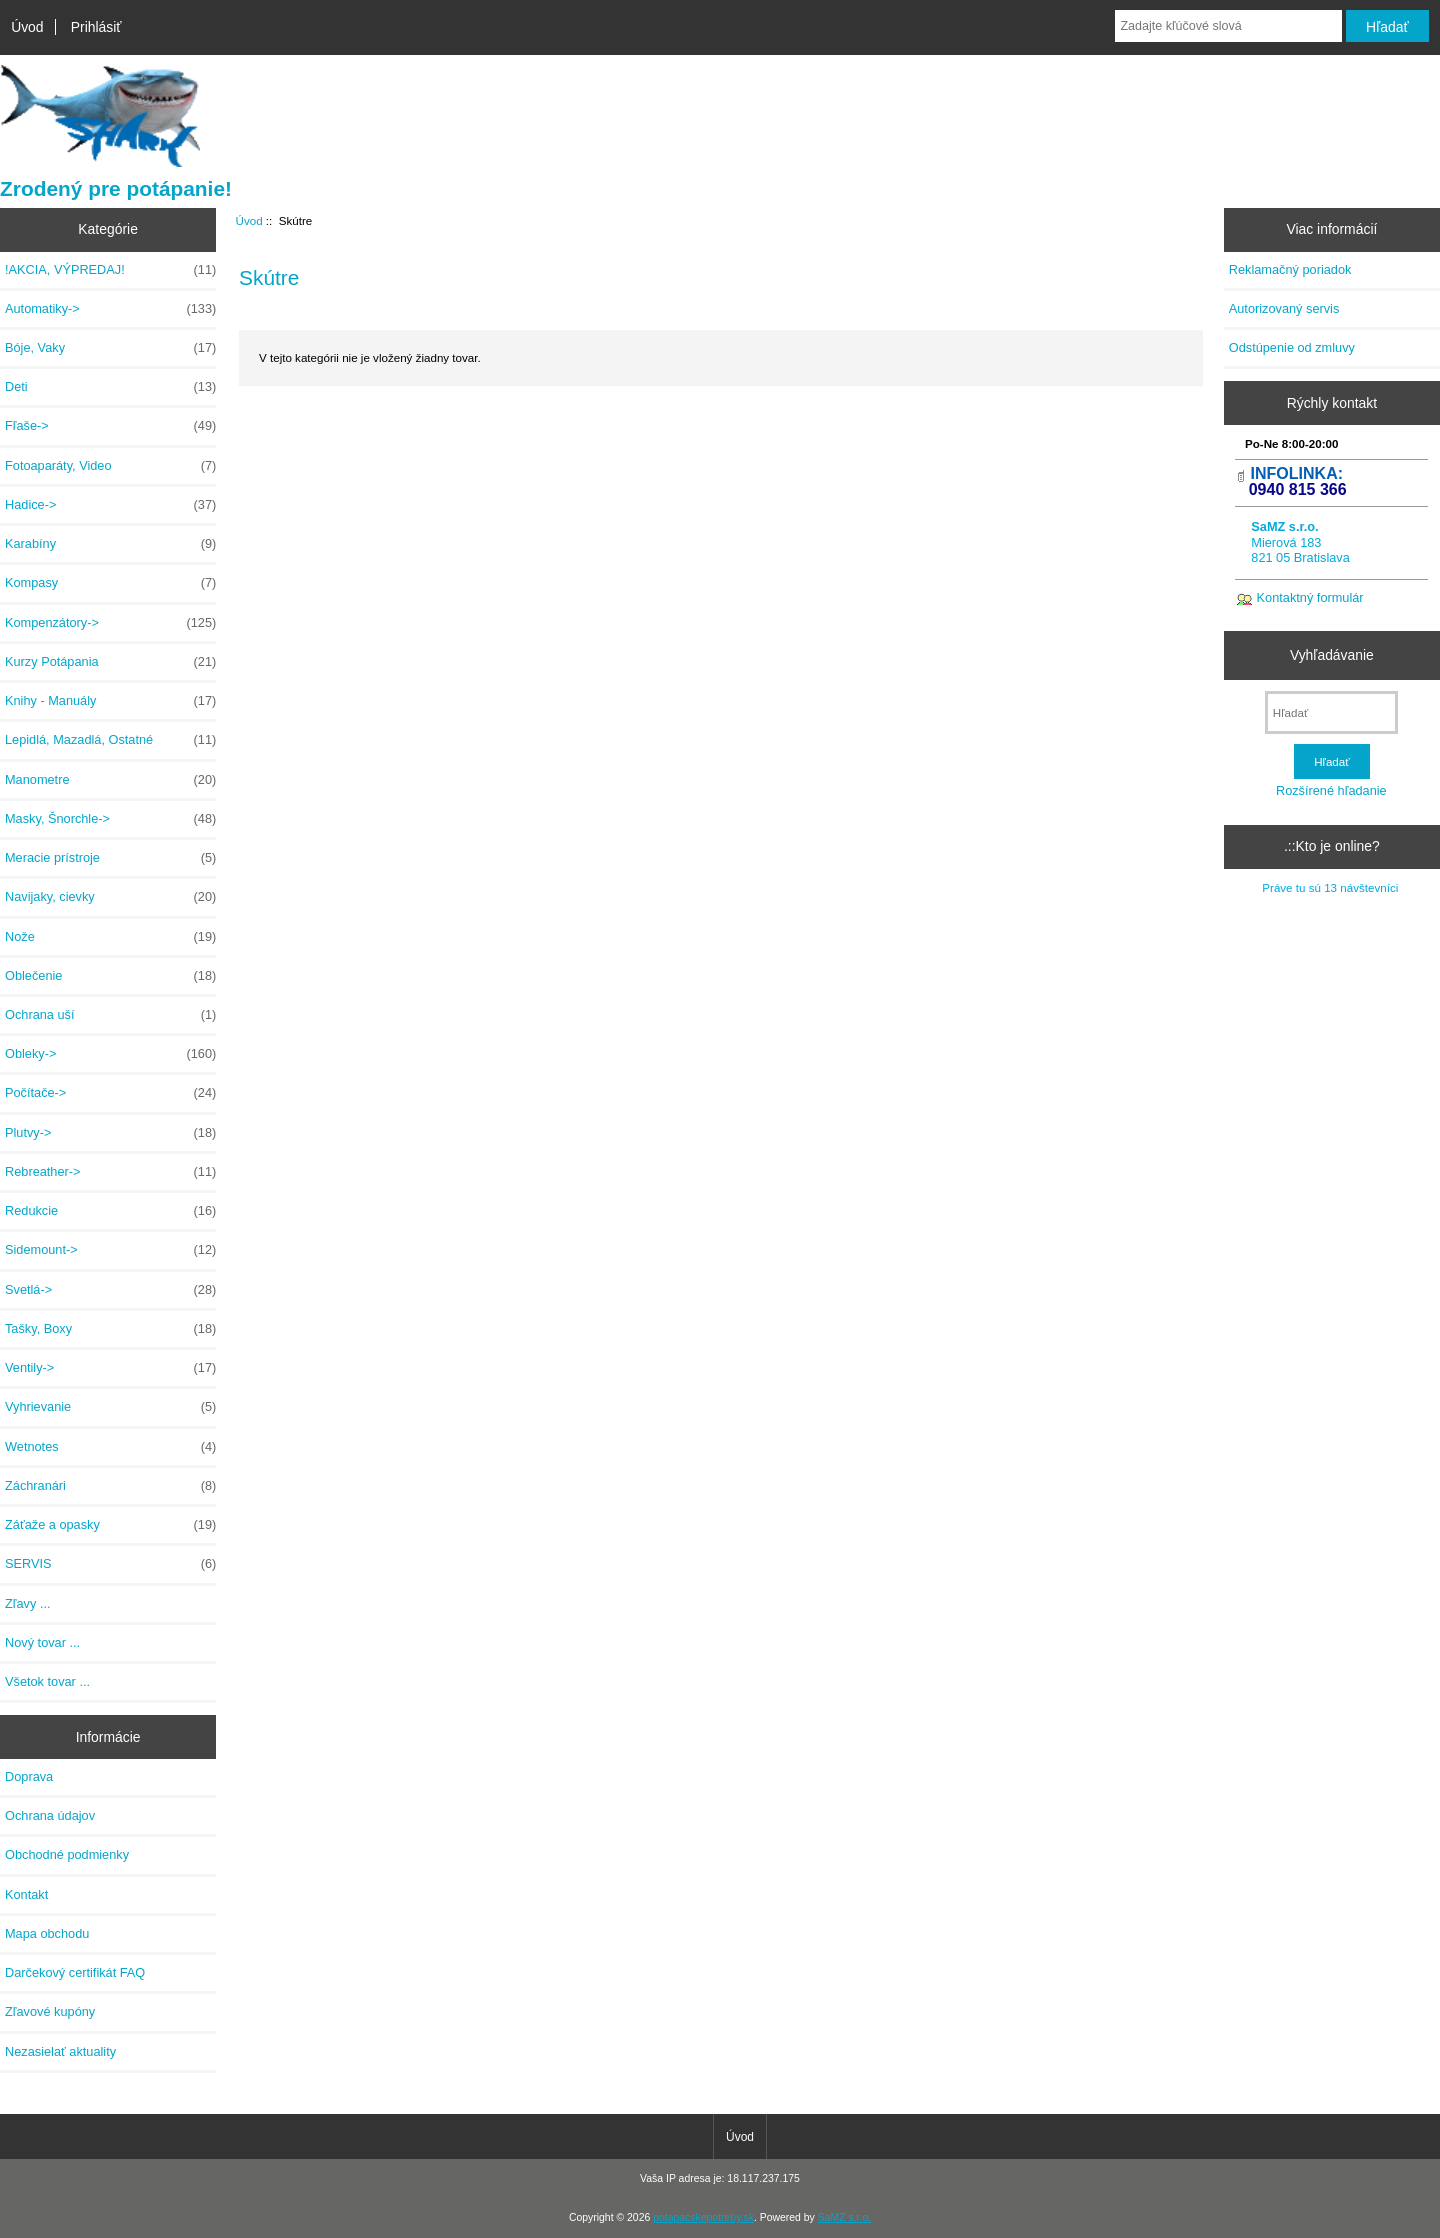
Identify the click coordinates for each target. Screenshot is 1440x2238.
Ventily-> (110, 1368)
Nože (110, 937)
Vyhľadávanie (1332, 655)
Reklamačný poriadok (1290, 269)
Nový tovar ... (42, 1642)
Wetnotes (110, 1447)
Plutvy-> (110, 1133)
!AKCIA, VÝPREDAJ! (110, 270)
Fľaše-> (110, 426)
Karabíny (110, 544)
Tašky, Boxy (110, 1329)
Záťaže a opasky (110, 1525)
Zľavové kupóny (50, 2011)
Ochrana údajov (50, 1815)
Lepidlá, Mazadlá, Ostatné (110, 740)
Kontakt (26, 1894)
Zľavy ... (28, 1603)
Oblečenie (110, 976)
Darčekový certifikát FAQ (75, 1972)
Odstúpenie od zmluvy (1292, 347)
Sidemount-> (110, 1250)
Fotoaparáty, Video (110, 466)
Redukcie (110, 1211)
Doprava (29, 1776)
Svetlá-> (110, 1290)
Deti (110, 387)
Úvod (27, 27)
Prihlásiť (96, 27)
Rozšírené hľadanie (1331, 790)
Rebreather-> (110, 1172)
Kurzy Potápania (110, 662)
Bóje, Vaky (110, 348)
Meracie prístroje (110, 858)
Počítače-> (110, 1093)
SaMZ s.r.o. (844, 2217)
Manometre (110, 780)
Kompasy (110, 583)
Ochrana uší (110, 1015)
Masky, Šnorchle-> (110, 819)
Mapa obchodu (47, 1933)
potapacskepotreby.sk (703, 2217)
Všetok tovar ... (47, 1681)
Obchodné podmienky (67, 1854)
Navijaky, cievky (110, 897)
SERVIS (110, 1564)
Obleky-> (110, 1054)
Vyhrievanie (110, 1407)
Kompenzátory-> (110, 623)
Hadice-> (110, 505)
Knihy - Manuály (110, 701)
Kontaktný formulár (1310, 597)
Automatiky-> (110, 309)
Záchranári (110, 1486)
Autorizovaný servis (1284, 308)
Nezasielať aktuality (60, 2051)
